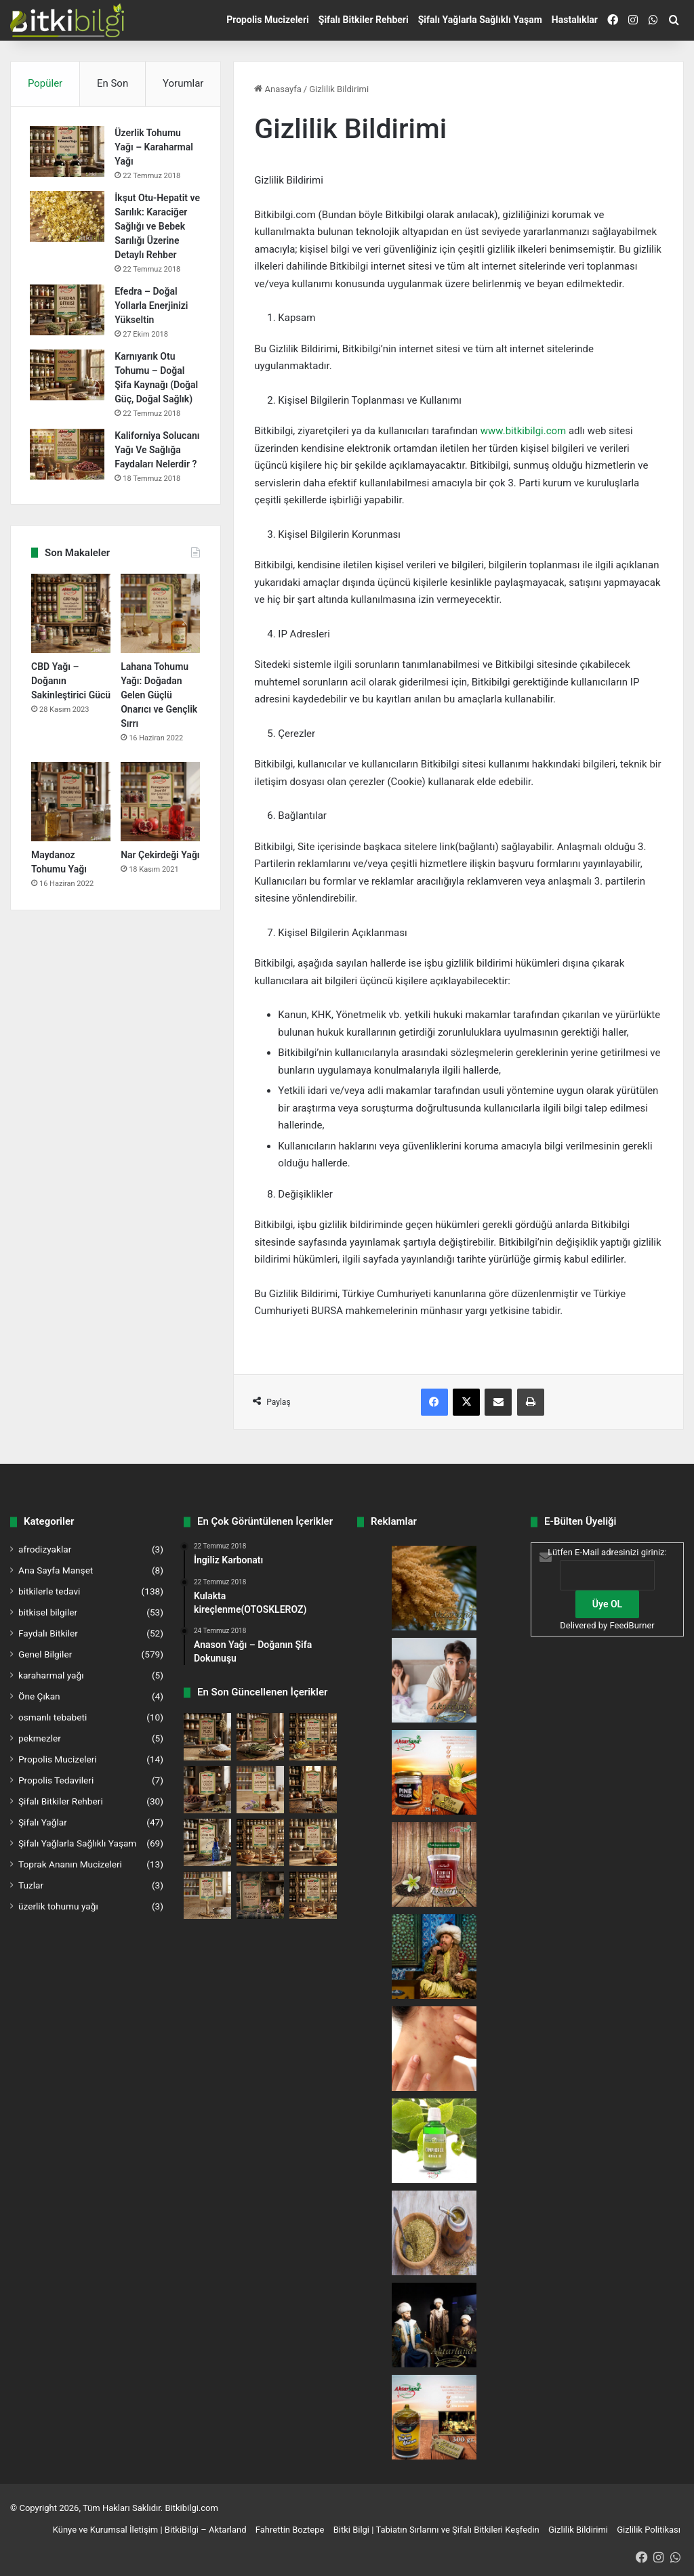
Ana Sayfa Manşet (55, 1570)
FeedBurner (631, 1625)
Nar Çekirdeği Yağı (160, 885)
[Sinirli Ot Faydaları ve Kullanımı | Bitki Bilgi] (260, 1736)
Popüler (45, 83)
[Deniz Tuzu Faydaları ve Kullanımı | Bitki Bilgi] (207, 1736)
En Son (112, 83)
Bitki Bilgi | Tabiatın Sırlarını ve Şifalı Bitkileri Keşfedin (436, 2530)
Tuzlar (30, 1885)
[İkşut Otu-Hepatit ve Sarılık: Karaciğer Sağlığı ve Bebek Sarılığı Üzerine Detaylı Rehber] (68, 217)
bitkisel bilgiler (47, 1612)
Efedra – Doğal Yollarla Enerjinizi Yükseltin (152, 321)
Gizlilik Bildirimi (578, 2530)
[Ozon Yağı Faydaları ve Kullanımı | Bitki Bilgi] (207, 1842)
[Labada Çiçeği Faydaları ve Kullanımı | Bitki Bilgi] (207, 1789)
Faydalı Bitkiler (48, 1633)
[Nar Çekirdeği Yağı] (160, 832)
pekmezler (39, 1738)
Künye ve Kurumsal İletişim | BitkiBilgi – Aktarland (150, 2530)
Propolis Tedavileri (56, 1780)
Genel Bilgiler (45, 1654)
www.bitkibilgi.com (523, 431)
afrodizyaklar (44, 1549)
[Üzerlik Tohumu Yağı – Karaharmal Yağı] (68, 152)
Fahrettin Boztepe (290, 2530)
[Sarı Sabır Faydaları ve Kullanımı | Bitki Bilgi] (313, 1789)
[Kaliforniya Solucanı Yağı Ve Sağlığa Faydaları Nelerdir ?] (68, 469)
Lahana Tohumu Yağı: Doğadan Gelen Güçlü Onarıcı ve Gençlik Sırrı (159, 725)
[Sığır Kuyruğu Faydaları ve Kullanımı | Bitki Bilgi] (313, 1736)
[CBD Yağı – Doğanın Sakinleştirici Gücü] (70, 643)
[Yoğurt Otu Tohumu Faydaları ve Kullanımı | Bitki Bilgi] (207, 1895)
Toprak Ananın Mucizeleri (70, 1864)
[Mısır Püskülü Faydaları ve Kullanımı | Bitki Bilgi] (313, 1842)
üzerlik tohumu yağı (58, 1906)
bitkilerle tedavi (49, 1591)
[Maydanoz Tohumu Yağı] (70, 832)
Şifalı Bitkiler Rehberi (364, 19)
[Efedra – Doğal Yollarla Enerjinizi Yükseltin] (68, 325)
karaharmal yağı (51, 1675)
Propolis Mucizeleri (267, 19)
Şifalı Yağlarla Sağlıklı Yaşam (480, 19)
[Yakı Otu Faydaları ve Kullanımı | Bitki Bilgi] (260, 1895)
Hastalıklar (575, 19)
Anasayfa (277, 89)
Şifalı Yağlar (42, 1822)
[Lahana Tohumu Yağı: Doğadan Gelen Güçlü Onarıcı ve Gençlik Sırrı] (160, 643)
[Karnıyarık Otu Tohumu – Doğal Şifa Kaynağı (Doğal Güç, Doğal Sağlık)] (68, 390)
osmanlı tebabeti (52, 1717)
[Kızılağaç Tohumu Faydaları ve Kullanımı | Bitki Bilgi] (313, 1895)
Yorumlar (183, 83)
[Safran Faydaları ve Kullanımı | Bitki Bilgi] (260, 1789)
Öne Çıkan (39, 1696)
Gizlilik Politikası (648, 2530)
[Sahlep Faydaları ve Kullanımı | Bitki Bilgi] (260, 1842)
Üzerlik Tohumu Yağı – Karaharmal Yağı (155, 148)
